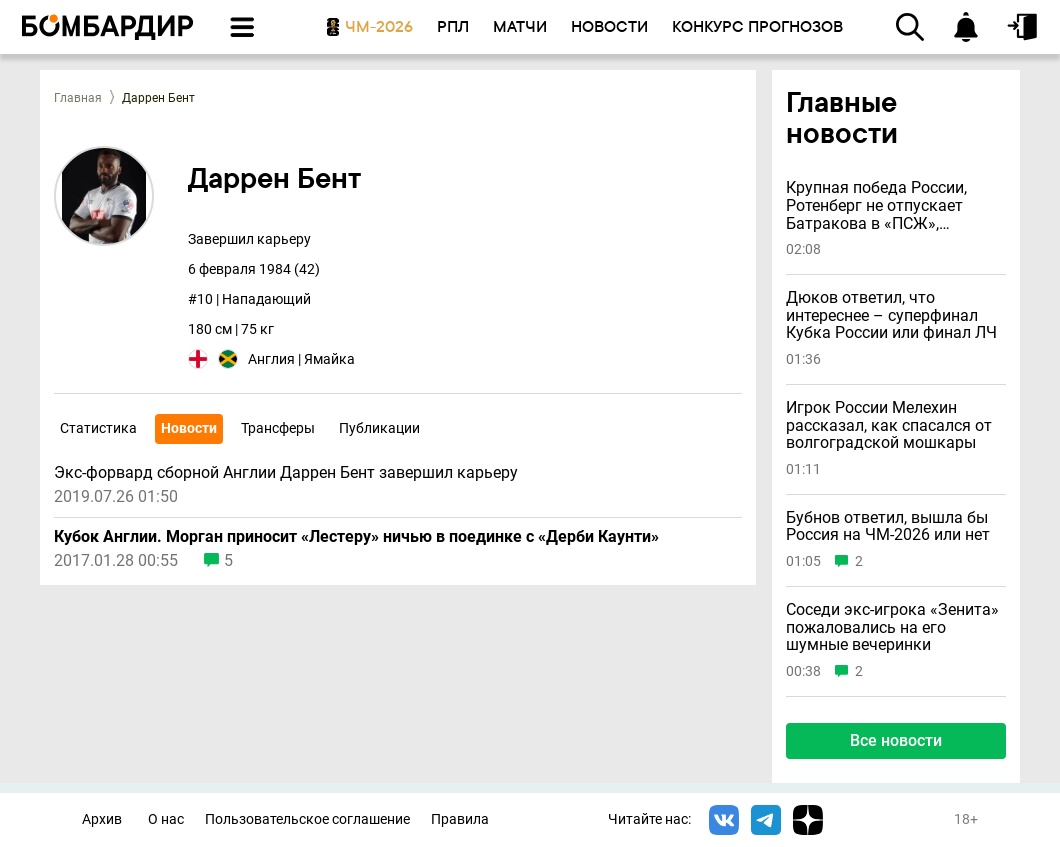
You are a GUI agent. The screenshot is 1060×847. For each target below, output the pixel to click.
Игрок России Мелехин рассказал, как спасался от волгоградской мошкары (889, 425)
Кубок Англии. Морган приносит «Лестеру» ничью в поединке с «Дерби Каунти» (356, 537)
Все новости (896, 740)
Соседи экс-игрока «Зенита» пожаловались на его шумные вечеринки (892, 627)
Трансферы (278, 428)
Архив (102, 819)
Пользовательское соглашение (307, 819)
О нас (166, 819)
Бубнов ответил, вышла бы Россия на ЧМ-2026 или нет (888, 526)
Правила (460, 819)
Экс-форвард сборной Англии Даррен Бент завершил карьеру (286, 473)
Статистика (98, 428)
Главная (78, 98)
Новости (189, 428)
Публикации (379, 428)
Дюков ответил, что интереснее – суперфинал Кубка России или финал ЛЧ (891, 315)
